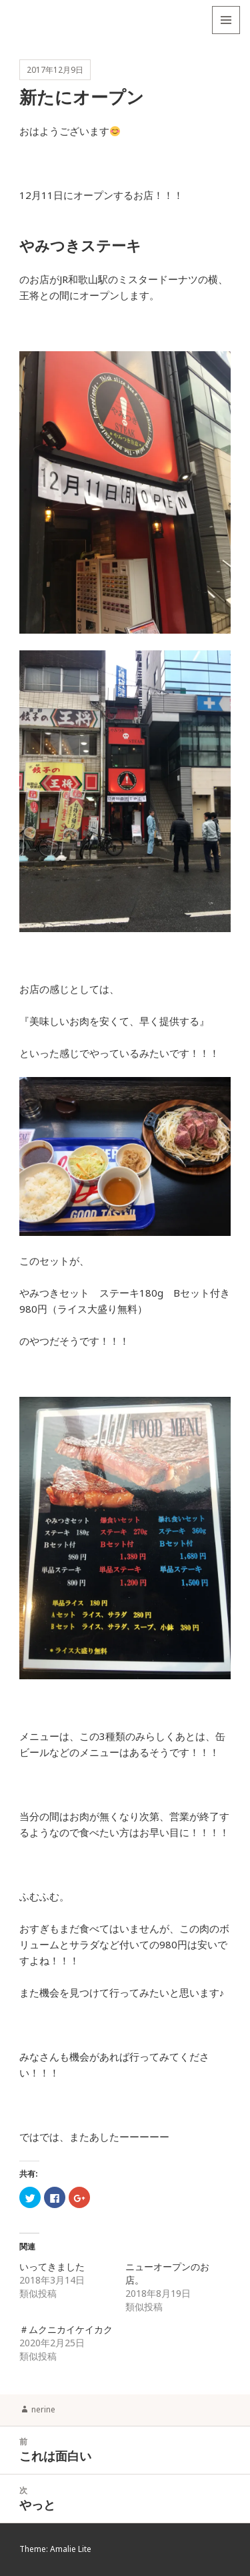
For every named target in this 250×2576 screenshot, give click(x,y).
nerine (43, 2409)
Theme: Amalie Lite (55, 2549)
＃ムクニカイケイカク (66, 2329)
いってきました (52, 2266)
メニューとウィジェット (226, 33)
